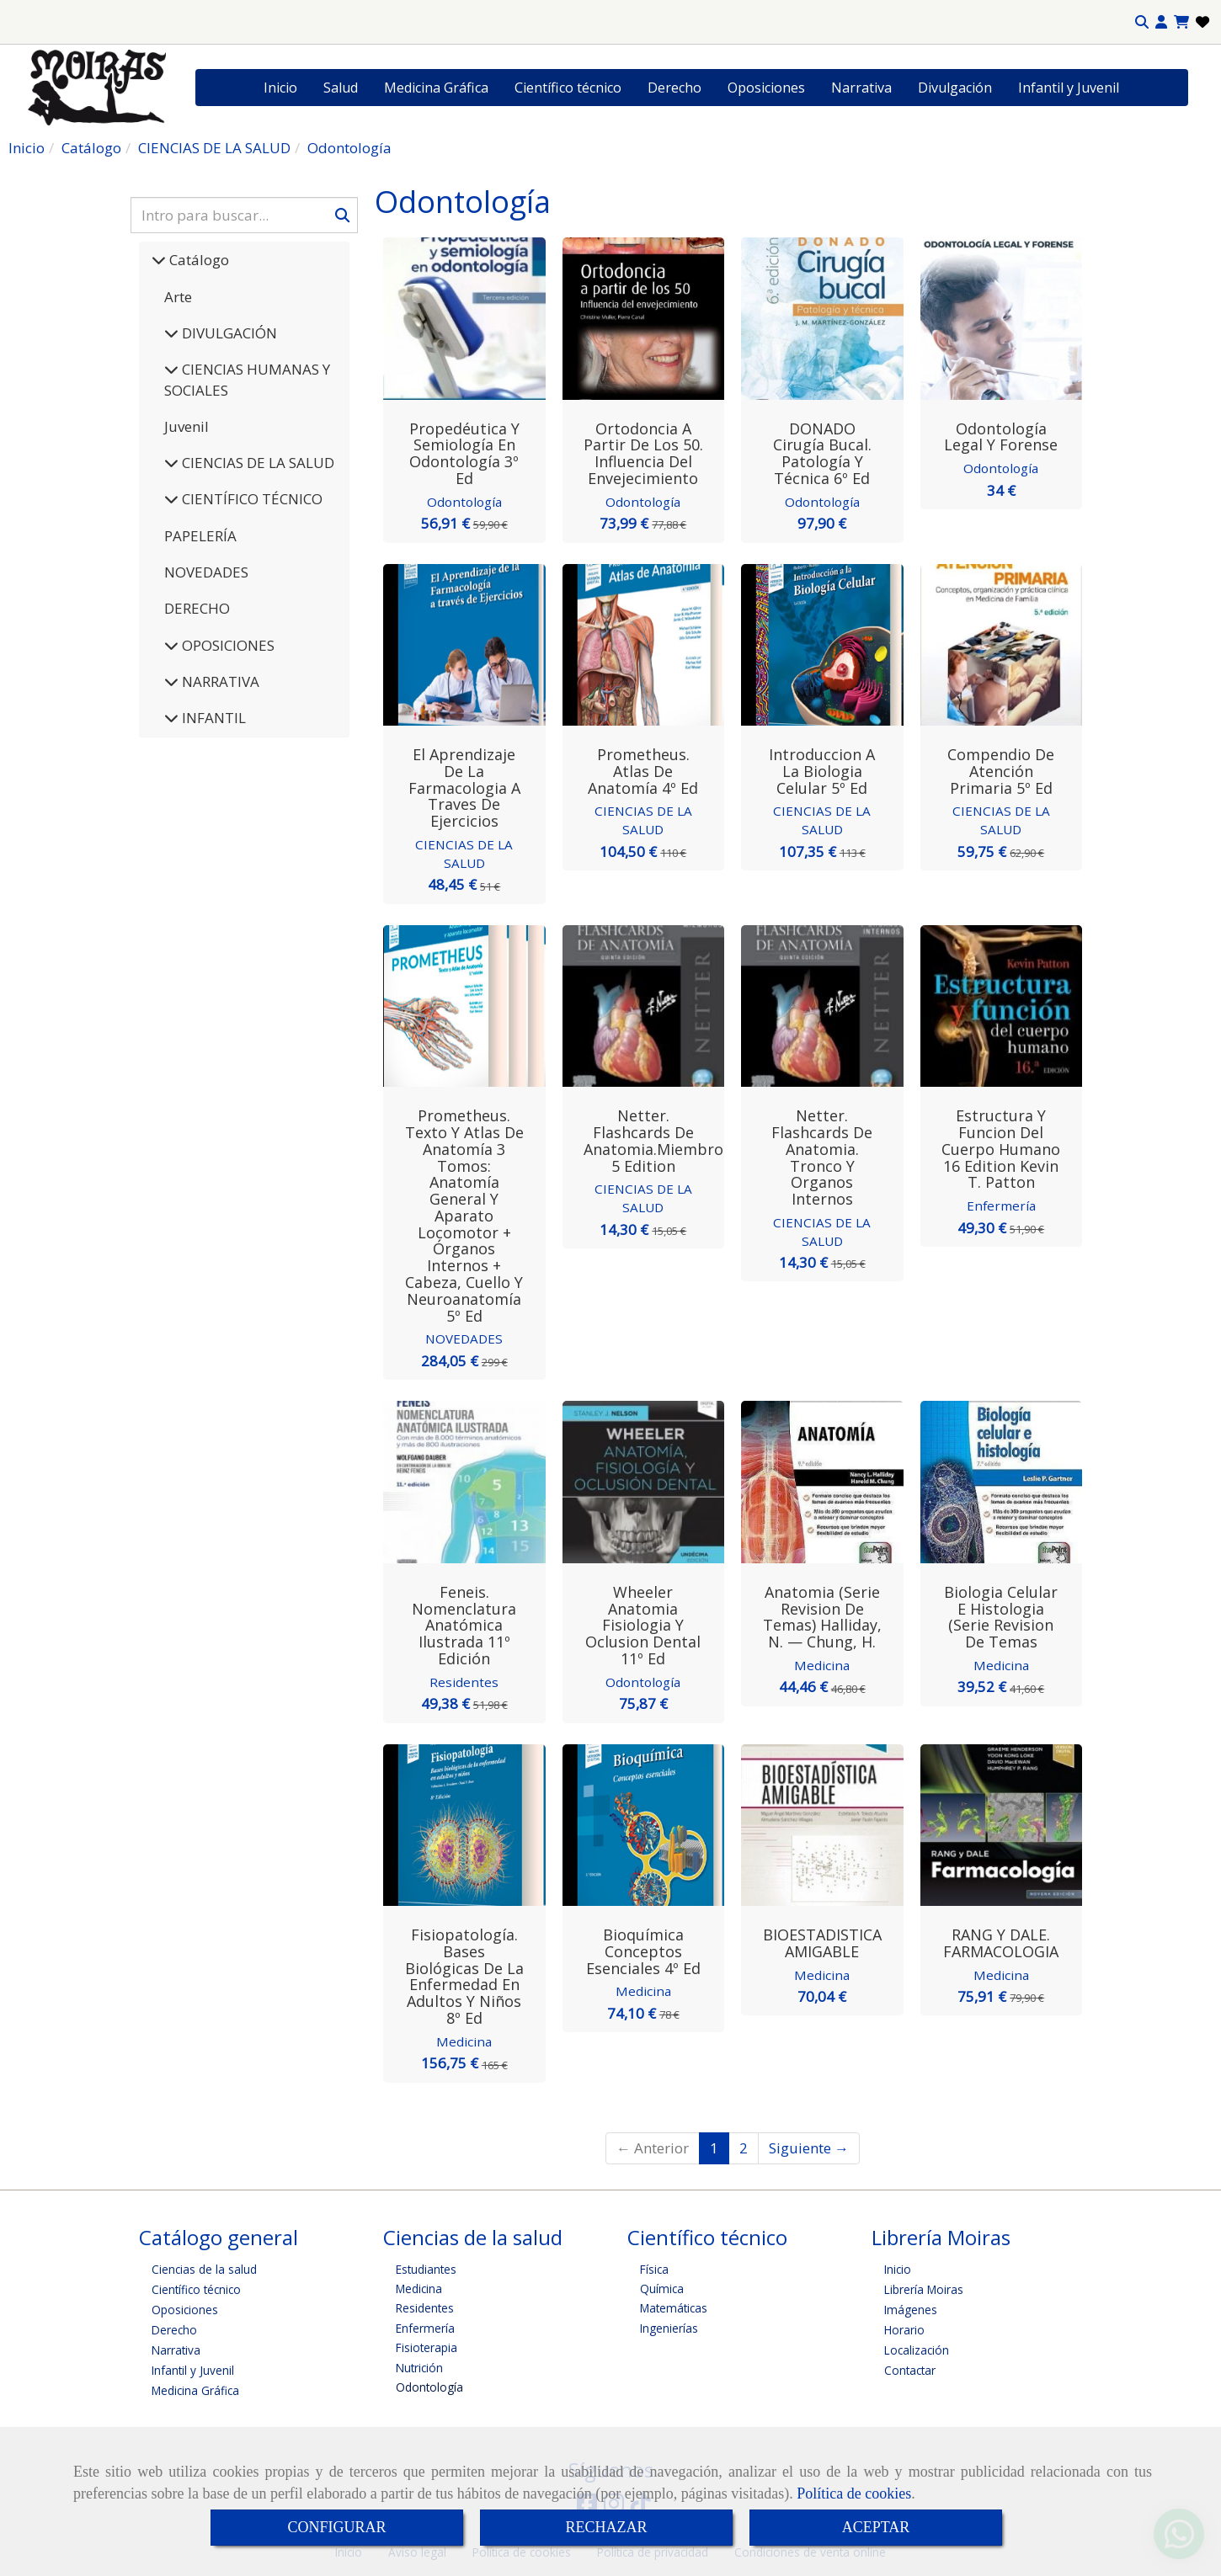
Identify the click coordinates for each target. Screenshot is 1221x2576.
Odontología (464, 501)
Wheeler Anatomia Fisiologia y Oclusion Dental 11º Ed (643, 1623)
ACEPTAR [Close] (876, 2527)
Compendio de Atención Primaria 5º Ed (1000, 771)
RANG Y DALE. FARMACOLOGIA (1000, 1941)
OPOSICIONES (227, 645)
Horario (904, 2327)
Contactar (910, 2368)
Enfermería (1001, 1204)
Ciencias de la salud (204, 2267)
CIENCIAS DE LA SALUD (256, 462)
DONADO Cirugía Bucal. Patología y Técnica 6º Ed (822, 453)
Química (662, 2286)
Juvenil (186, 426)
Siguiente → (809, 2145)
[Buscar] (244, 215)
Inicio (280, 87)
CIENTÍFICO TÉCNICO (251, 498)
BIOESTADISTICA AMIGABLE (822, 1941)
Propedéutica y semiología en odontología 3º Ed (464, 453)
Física (654, 2267)
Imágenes (910, 2307)
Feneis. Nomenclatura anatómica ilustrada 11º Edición (464, 1623)
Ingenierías (669, 2326)
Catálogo (197, 259)
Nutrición (419, 2365)
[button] (1161, 22)
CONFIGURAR (336, 2527)
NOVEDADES (206, 572)
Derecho (674, 87)
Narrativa (861, 87)
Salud (340, 87)
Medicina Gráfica (436, 87)
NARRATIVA (219, 681)
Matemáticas (673, 2306)
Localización (916, 2347)
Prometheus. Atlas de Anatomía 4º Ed (643, 771)
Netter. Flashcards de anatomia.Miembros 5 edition (657, 1139)
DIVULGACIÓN (228, 333)
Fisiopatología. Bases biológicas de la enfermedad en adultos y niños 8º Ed (464, 1974)
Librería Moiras (923, 2287)
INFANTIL (212, 717)
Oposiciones (766, 87)
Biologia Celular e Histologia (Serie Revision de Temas (1001, 1615)
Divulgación (955, 87)
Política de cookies (854, 2493)
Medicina (822, 1663)
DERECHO (197, 608)
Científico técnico (568, 87)
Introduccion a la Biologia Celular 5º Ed (822, 771)
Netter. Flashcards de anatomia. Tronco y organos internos (821, 1156)
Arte (178, 296)
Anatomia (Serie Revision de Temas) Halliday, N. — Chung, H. (822, 1615)
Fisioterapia (426, 2346)
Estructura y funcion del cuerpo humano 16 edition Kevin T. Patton (1000, 1147)
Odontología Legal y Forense (1001, 436)
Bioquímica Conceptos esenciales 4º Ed (643, 1950)
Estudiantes (426, 2267)
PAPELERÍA (200, 536)
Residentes (464, 1680)
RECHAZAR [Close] (606, 2527)
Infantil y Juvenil (1068, 87)
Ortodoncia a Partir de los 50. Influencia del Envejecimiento (643, 453)
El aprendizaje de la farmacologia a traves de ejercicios (464, 787)
